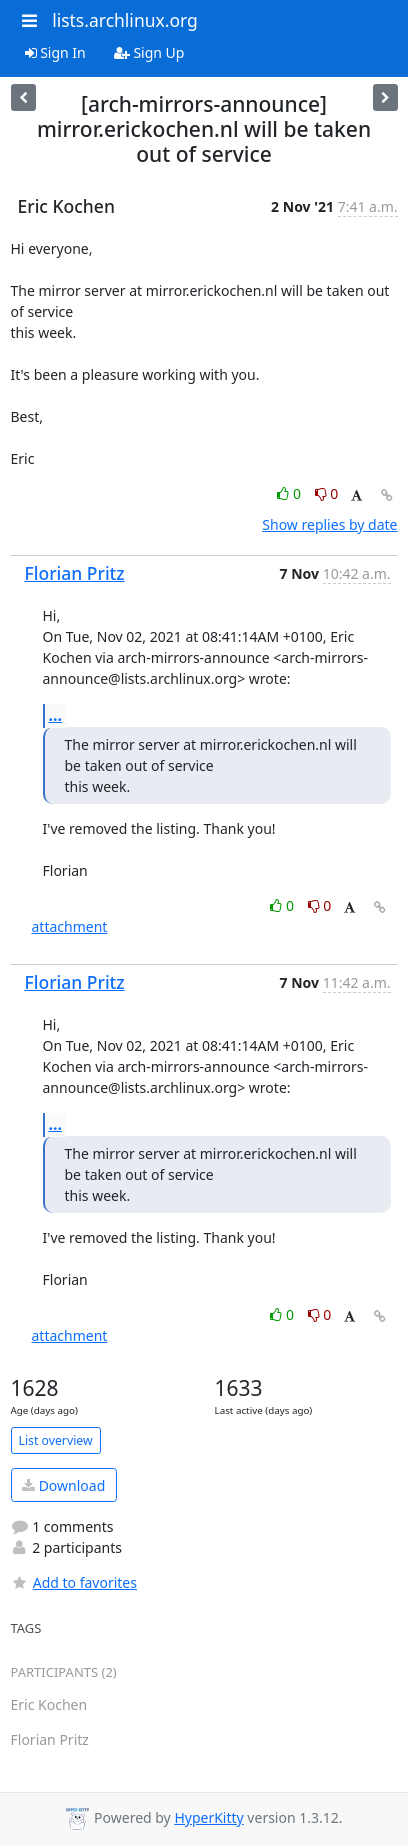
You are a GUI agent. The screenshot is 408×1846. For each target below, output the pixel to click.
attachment (70, 926)
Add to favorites (74, 1582)
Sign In (55, 52)
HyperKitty (208, 1817)
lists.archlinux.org (125, 20)
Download (63, 1485)
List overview (56, 1440)
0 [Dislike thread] (327, 493)
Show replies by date (329, 524)
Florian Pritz (75, 573)
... (56, 715)
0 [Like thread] (290, 493)
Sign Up (149, 52)
